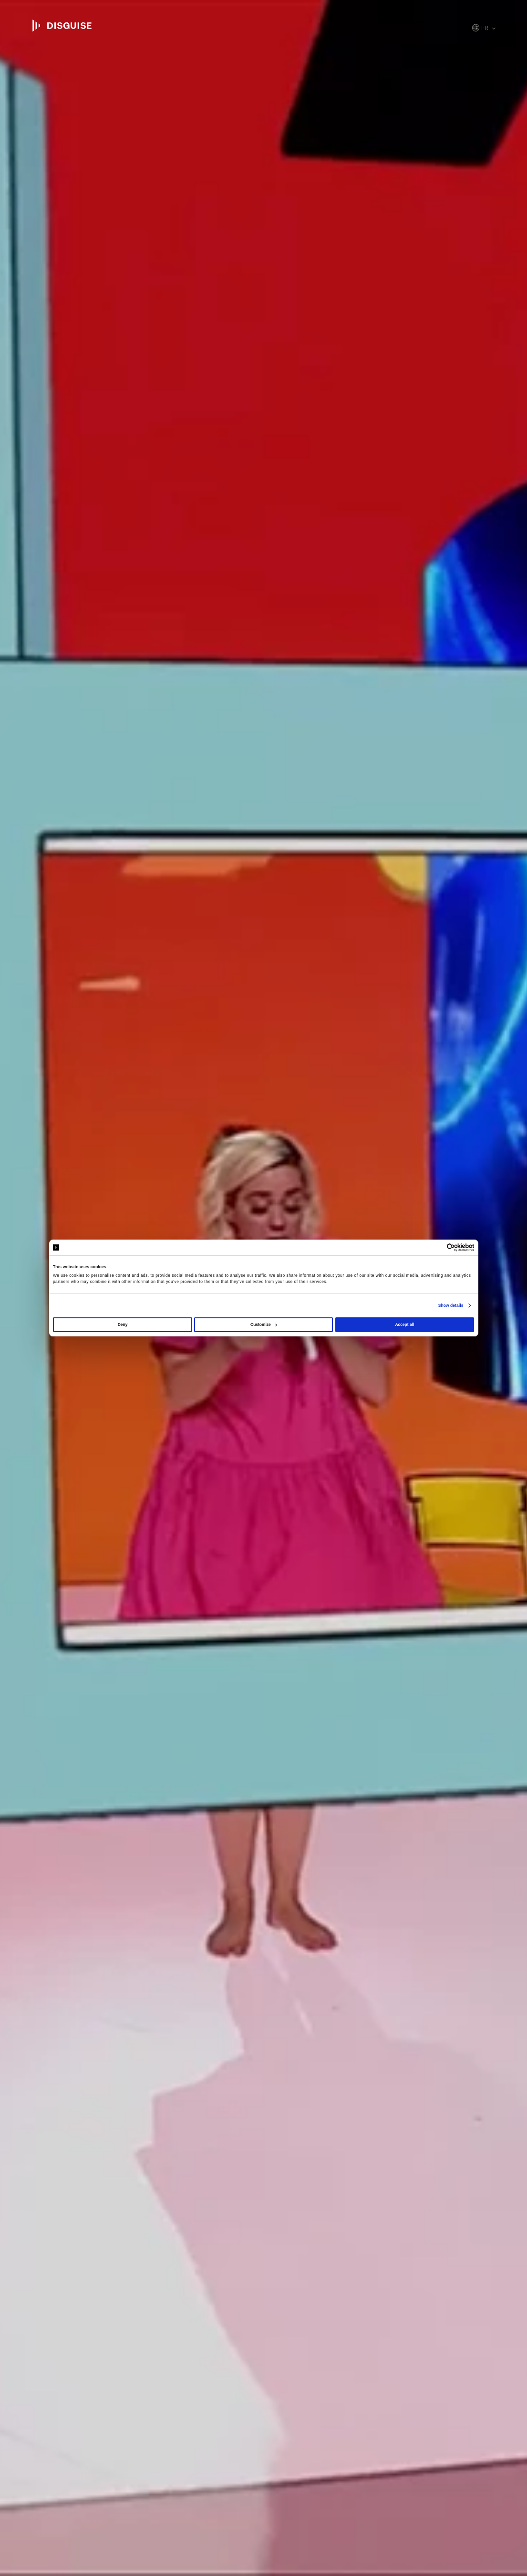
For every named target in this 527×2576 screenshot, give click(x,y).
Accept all (404, 1325)
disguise (62, 25)
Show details (451, 1305)
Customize (263, 1325)
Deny (123, 1325)
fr (484, 27)
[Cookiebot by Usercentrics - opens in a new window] (432, 1247)
